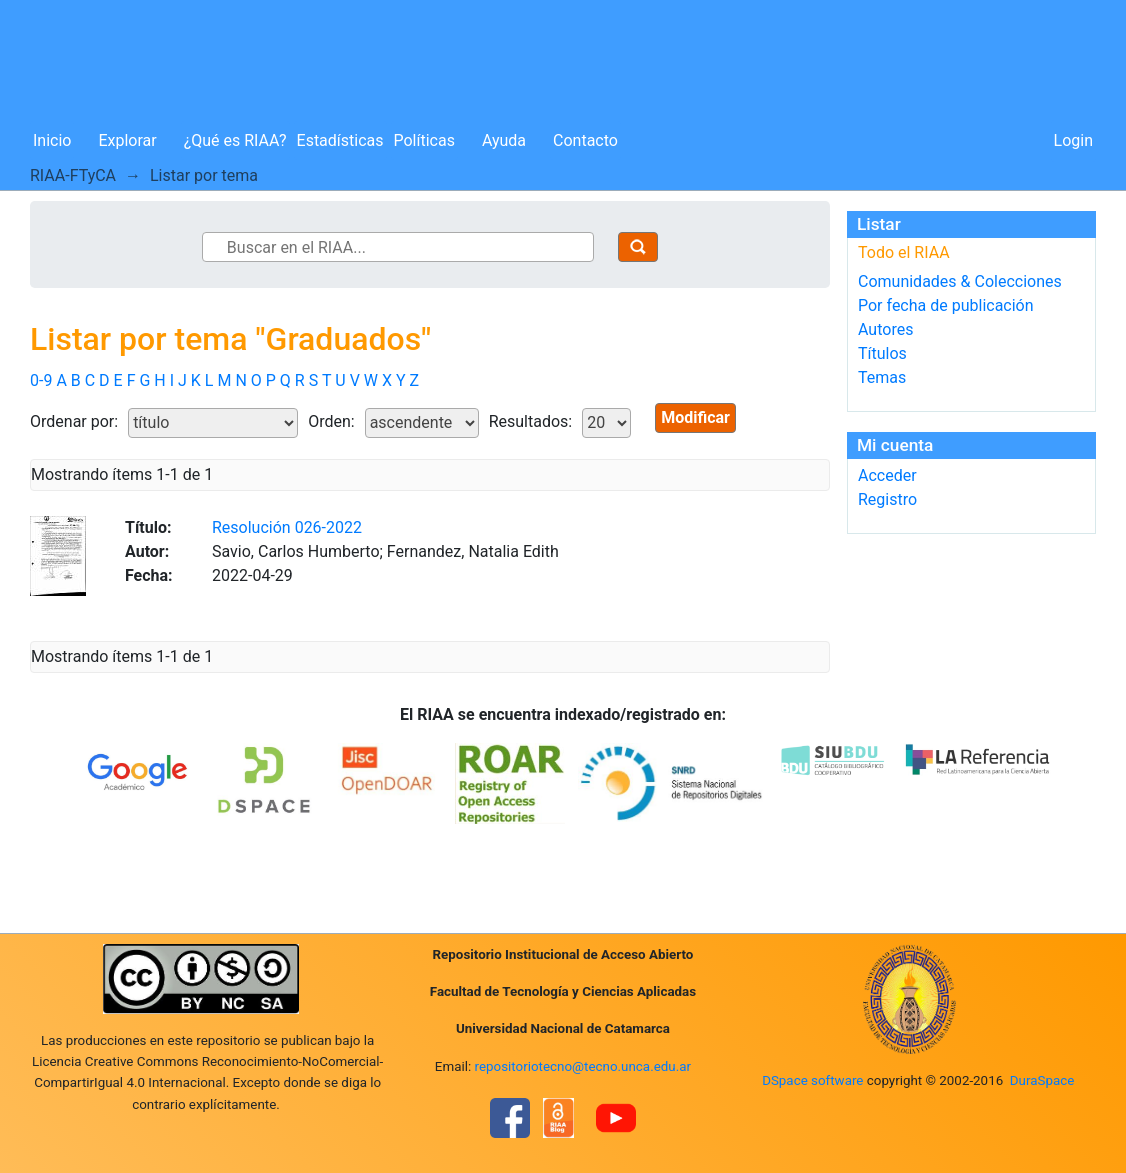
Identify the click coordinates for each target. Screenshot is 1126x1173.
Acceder (887, 475)
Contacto (585, 140)
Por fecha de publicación (946, 305)
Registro (887, 499)
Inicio (52, 140)
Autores (885, 329)
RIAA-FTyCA (73, 175)
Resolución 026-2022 (287, 527)
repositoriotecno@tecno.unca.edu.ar (583, 1066)
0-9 (41, 380)
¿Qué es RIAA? (235, 140)
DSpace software (812, 1080)
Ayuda (504, 140)
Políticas (424, 140)
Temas (882, 377)
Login (1073, 140)
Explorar (127, 140)
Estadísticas (340, 140)
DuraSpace (1042, 1080)
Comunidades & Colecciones (960, 281)
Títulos (882, 353)
